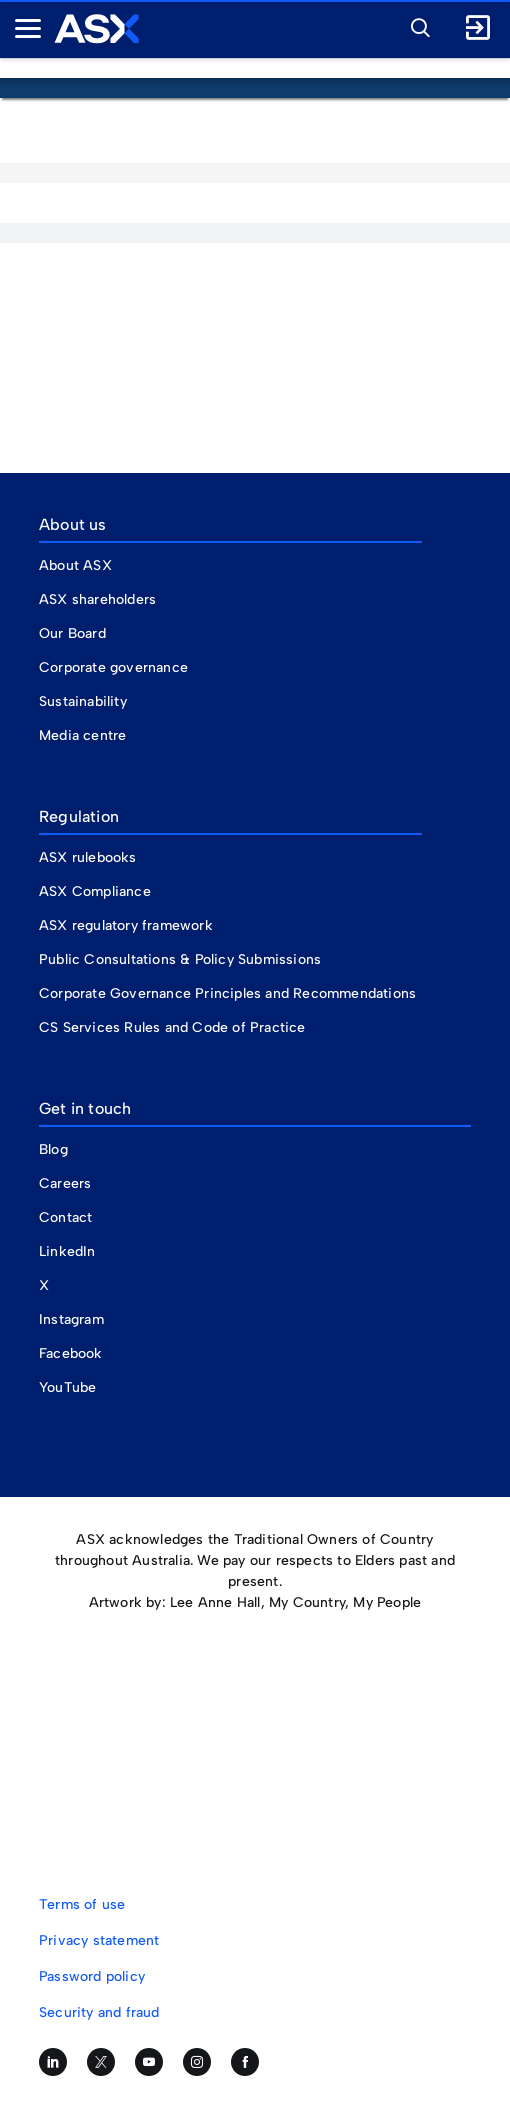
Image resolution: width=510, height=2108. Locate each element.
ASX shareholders (99, 599)
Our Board (72, 633)
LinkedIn (67, 1251)
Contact (65, 1217)
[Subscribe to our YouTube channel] (149, 2062)
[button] (415, 25)
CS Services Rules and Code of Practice (172, 1027)
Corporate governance (113, 667)
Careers (65, 1183)
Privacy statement (99, 1940)
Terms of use (82, 1904)
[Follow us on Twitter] (101, 2062)
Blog (53, 1149)
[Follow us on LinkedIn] (53, 2062)
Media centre (82, 735)
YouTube (67, 1387)
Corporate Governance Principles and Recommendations (227, 993)
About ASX (75, 565)
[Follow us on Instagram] (197, 2062)
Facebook (71, 1353)
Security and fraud (99, 2012)
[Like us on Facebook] (245, 2062)
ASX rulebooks (88, 857)
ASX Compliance (95, 891)
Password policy (92, 1976)
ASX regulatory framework (126, 925)
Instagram (71, 1319)
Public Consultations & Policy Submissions (180, 959)
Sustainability (83, 701)
